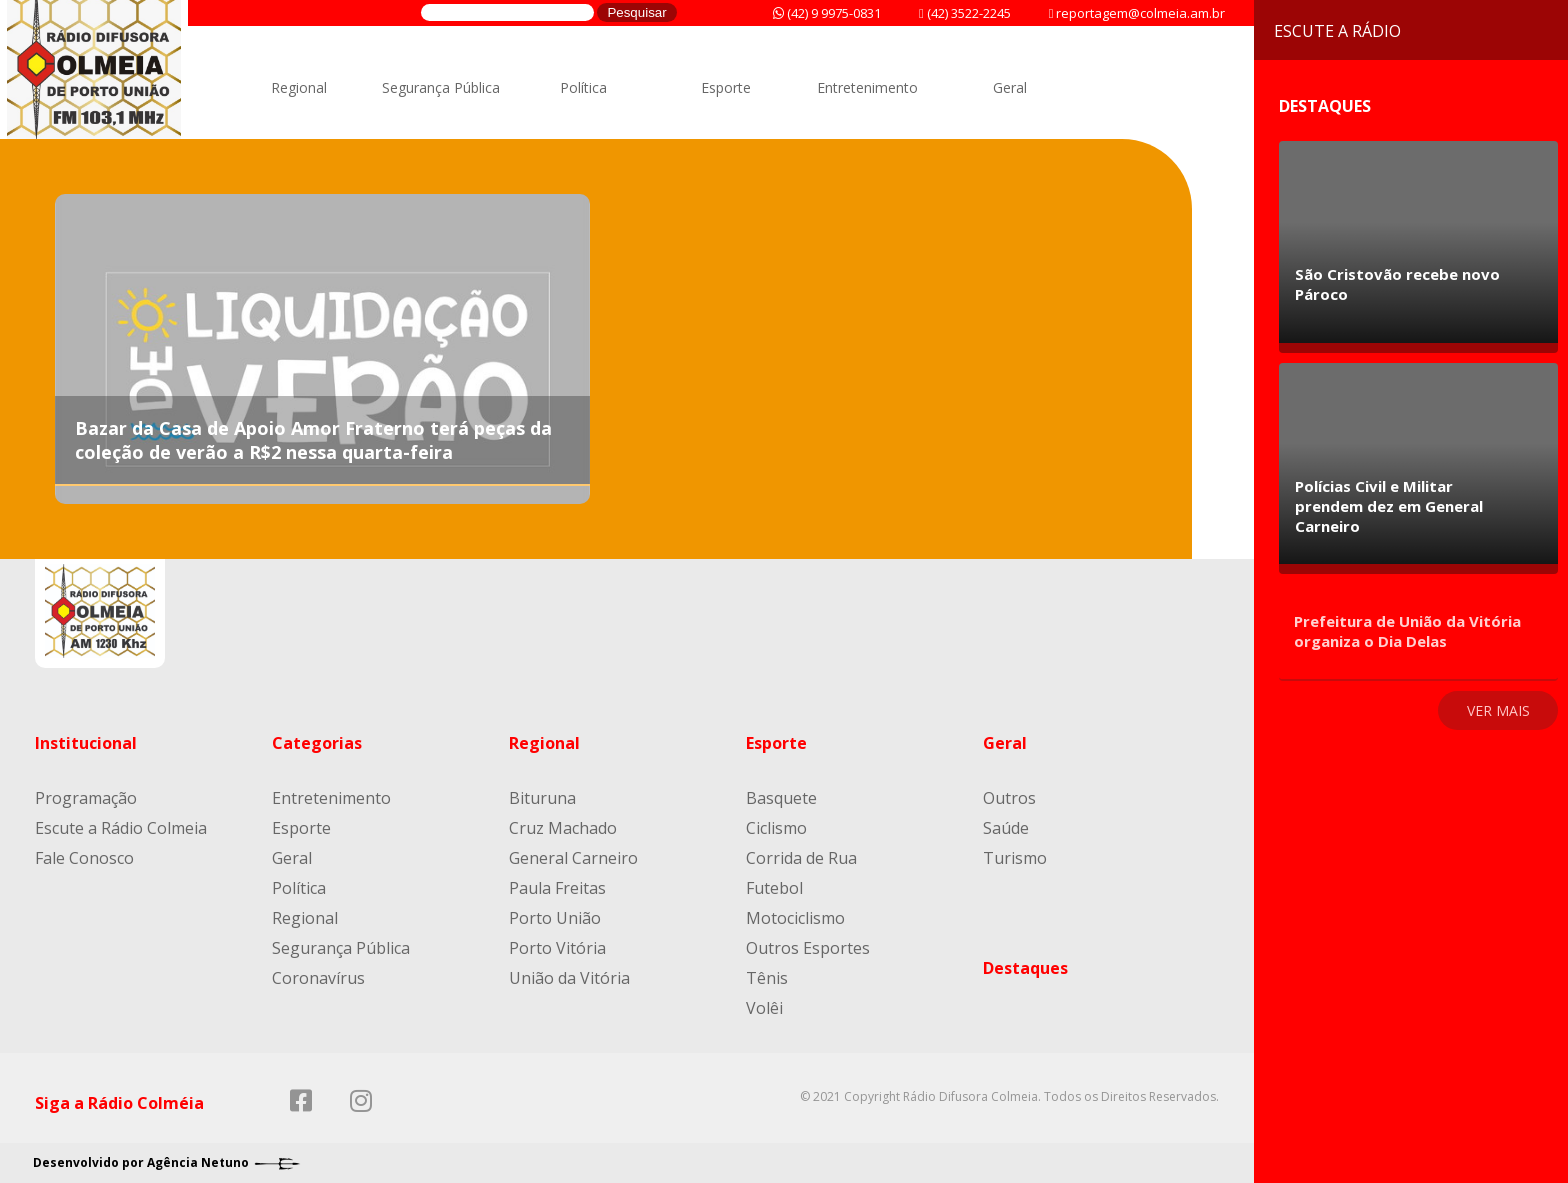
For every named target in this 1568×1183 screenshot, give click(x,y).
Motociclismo (795, 918)
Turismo (1015, 858)
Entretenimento (867, 87)
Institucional (86, 743)
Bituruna (542, 798)
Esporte (726, 87)
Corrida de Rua (801, 858)
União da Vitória (569, 978)
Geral (1010, 87)
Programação (86, 798)
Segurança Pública (441, 87)
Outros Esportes (808, 948)
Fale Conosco (84, 858)
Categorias (317, 743)
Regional (299, 87)
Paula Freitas (557, 888)
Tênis (767, 978)
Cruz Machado (563, 828)
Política (583, 87)
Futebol (774, 888)
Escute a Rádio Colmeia (121, 828)
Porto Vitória (557, 948)
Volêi (764, 1008)
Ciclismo (776, 828)
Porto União (555, 918)
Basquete (781, 798)
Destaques (1025, 968)
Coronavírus (318, 978)
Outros (1009, 798)
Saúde (1006, 828)
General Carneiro (573, 858)
